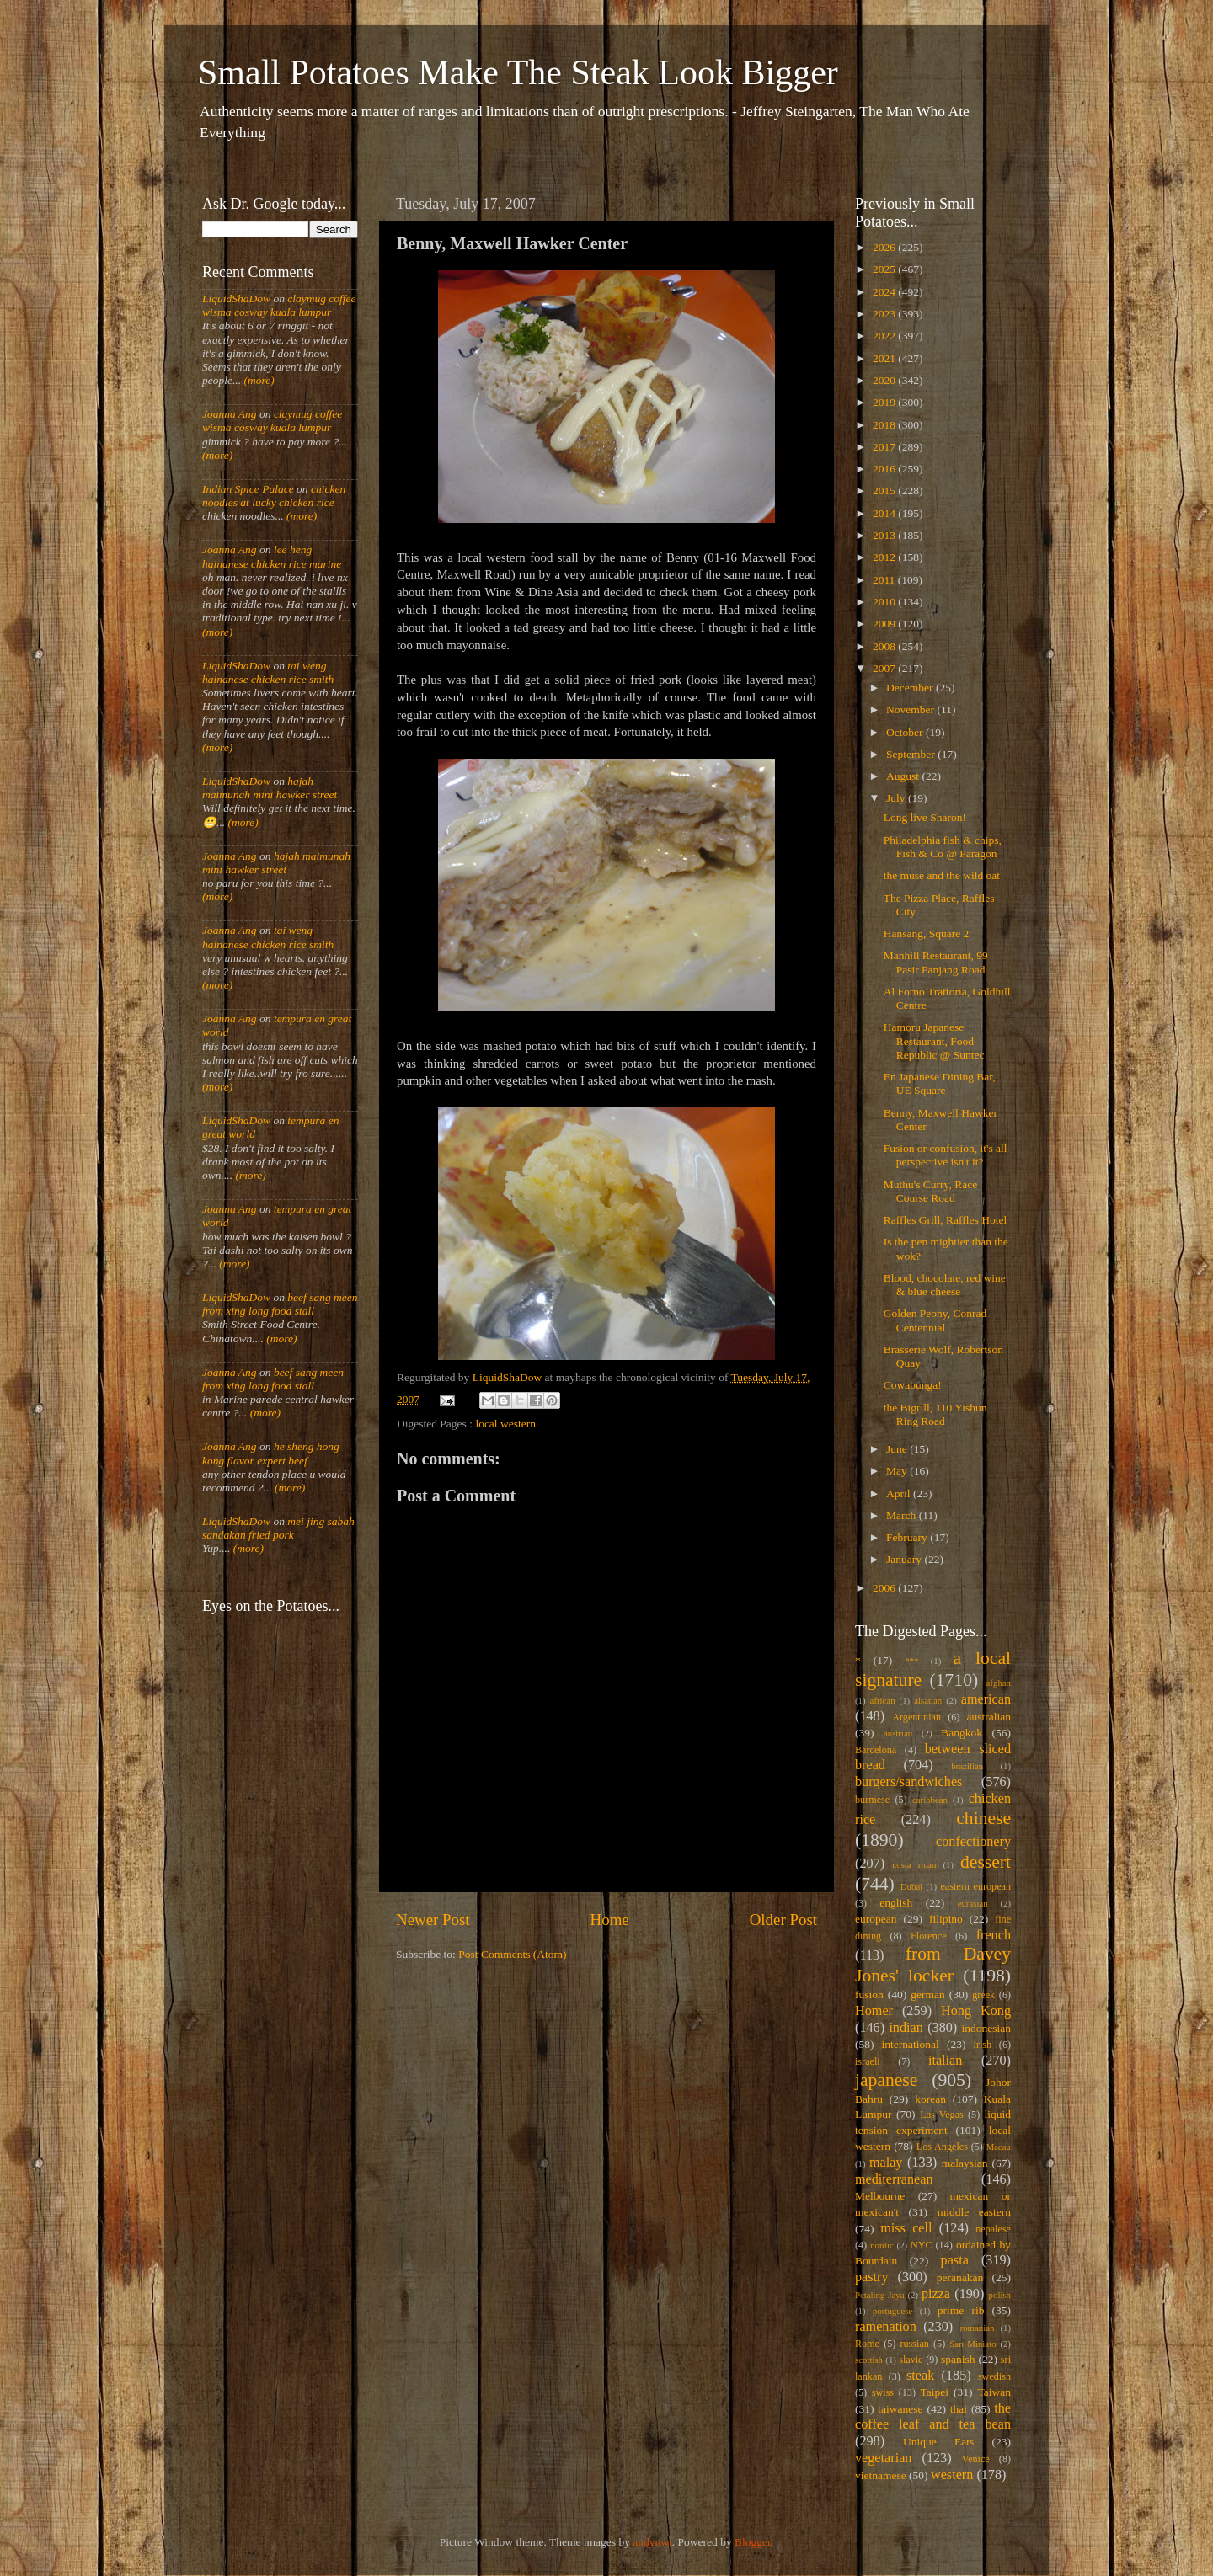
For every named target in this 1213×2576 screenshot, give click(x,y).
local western (505, 1423)
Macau (998, 2146)
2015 (885, 490)
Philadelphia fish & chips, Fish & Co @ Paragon (943, 847)
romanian (977, 2328)
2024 (885, 291)
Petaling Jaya (879, 2295)
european (875, 1918)
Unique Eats (938, 2441)
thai (958, 2409)
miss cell (906, 2228)
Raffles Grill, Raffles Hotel (945, 1219)
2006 (885, 1587)
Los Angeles (942, 2146)
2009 (885, 623)
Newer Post (433, 1919)
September (912, 754)
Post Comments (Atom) (512, 1954)
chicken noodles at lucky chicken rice (273, 496)
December (911, 687)
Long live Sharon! (925, 817)
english (895, 1902)
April (899, 1493)
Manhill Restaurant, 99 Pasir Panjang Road (936, 962)
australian (989, 1716)
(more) (258, 380)
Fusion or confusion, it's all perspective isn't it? (945, 1155)
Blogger (753, 2542)
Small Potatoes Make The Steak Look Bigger (518, 72)
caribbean (930, 1800)
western (952, 2475)
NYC (921, 2245)
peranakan (960, 2277)
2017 (885, 446)
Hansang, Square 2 (927, 933)
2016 (885, 468)
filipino (946, 1918)
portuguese (892, 2311)
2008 (885, 646)
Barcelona (875, 1750)
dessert (985, 1862)
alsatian (928, 1700)
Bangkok (961, 1732)
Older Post (783, 1919)
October (906, 732)
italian (945, 2060)
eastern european (975, 1886)
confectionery (973, 1841)
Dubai (911, 1886)
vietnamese (880, 2475)
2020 (885, 380)
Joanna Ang (229, 414)
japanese (886, 2080)
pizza (936, 2293)
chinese (983, 1818)
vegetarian (883, 2458)
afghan (998, 1682)
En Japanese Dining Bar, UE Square (940, 1083)
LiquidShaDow (236, 298)
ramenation (885, 2326)
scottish (869, 2360)
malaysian (965, 2163)
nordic (882, 2245)
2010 (885, 601)
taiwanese (900, 2409)
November (911, 709)
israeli (867, 2061)
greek (983, 1995)
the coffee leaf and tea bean (933, 2417)
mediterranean (894, 2179)
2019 (885, 402)
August (904, 776)
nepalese (993, 2229)
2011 (885, 579)
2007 (885, 668)
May (898, 1470)
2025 (885, 269)
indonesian (987, 2028)
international (910, 2044)
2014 (885, 513)
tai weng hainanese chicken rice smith (268, 672)
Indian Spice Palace (248, 489)
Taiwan (994, 2392)
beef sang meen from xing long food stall (280, 1304)
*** (911, 1661)
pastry (872, 2277)
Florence (928, 1936)
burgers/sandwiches (908, 1781)
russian (914, 2343)
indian (905, 2027)
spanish (958, 2359)
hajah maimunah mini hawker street (269, 788)
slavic (910, 2359)
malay (886, 2162)
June (898, 1449)
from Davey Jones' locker (933, 1965)
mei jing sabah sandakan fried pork (278, 1528)
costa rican (914, 1864)
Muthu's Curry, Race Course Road (930, 1191)
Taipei (935, 2392)
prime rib (961, 2310)
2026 (885, 247)
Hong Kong (976, 2011)
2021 (885, 358)
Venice (976, 2459)
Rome (867, 2343)
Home (609, 1919)
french (993, 1935)
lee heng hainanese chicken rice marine (271, 556)
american (986, 1699)
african (882, 1700)
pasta (955, 2260)
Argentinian (916, 1717)
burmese (872, 1799)
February (908, 1537)
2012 (885, 557)
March (902, 1515)
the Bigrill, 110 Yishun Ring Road (935, 1414)
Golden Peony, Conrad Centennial (935, 1320)
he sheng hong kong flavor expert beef (270, 1453)
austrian (898, 1733)
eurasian (973, 1903)
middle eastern (974, 2211)
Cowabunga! (913, 1385)
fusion (869, 1994)
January (905, 1559)
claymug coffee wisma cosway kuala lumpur (279, 305)
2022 (885, 335)
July (897, 798)
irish (983, 2045)
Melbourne (880, 2195)
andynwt (652, 2542)
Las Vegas (942, 2114)
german (927, 1994)
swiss (883, 2392)
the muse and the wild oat (942, 875)
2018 (885, 425)
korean (930, 2099)
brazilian (967, 1766)
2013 (885, 535)
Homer (874, 2011)
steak (920, 2375)
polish (1000, 2295)
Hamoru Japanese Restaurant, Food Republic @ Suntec (934, 1040)
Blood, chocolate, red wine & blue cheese (945, 1285)
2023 (885, 313)
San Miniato (972, 2344)
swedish (994, 2376)
